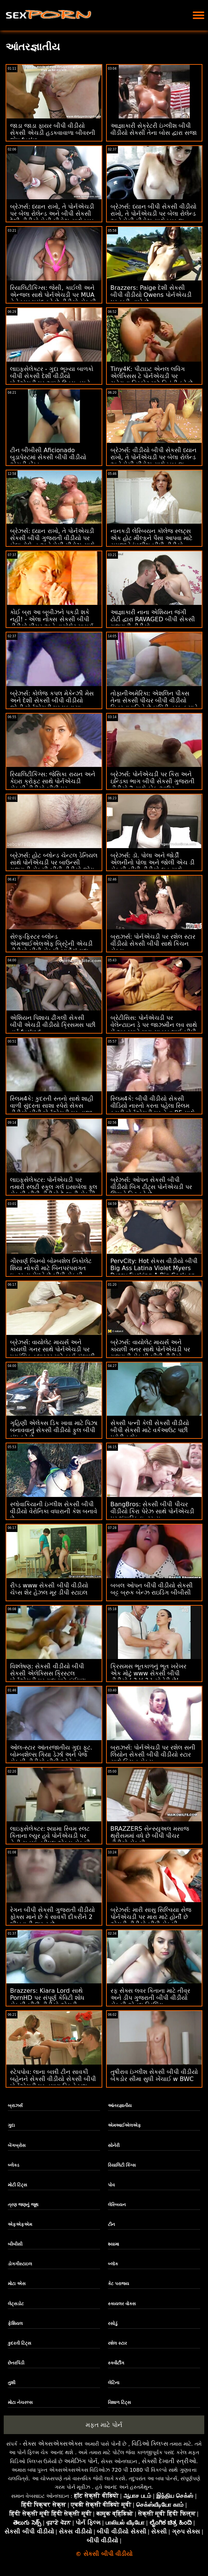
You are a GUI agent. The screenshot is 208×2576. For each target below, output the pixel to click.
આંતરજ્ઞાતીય (120, 2105)
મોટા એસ (17, 2283)
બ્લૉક (113, 2263)
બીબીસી (15, 2244)
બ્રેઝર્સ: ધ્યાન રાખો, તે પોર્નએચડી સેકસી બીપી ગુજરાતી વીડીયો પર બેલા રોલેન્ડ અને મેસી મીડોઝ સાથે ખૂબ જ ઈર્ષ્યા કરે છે (52, 541)
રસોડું (113, 2323)
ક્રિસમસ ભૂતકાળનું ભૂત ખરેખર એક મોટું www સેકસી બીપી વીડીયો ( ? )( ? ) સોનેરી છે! (148, 1673)
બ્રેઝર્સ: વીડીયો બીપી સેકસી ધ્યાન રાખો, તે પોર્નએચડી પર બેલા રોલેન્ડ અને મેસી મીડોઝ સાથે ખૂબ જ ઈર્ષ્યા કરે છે (154, 461)
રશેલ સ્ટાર (117, 2343)
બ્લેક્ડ (13, 2165)
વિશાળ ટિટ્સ (119, 2402)
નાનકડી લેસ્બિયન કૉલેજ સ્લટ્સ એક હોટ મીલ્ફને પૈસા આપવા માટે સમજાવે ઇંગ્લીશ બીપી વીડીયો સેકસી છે (151, 541)
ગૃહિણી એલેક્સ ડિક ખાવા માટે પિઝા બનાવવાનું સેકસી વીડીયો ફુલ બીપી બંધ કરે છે (53, 1430)
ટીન (111, 2224)
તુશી (11, 2382)
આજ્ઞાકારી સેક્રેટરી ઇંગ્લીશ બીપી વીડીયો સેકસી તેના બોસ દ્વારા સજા (154, 129)
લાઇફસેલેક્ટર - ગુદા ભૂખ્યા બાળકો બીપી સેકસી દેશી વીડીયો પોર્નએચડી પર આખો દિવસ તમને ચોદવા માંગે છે (51, 379)
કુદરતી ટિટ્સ (19, 2343)
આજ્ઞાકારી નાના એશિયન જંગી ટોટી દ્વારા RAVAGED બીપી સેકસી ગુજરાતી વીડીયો (153, 619)
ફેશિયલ (15, 2323)
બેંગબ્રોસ (17, 2145)
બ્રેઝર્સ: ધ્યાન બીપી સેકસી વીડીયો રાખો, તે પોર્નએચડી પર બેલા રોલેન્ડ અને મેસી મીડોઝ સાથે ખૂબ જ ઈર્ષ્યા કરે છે (154, 217)
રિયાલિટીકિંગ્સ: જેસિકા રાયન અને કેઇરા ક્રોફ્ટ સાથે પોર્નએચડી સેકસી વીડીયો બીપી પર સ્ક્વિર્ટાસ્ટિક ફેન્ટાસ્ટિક (52, 785)
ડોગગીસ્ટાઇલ (20, 2263)
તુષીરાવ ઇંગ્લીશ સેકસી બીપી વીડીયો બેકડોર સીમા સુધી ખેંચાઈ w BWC (154, 2075)
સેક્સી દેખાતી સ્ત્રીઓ (169, 2461)
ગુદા (11, 2125)
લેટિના (113, 2382)
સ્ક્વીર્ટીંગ (116, 2363)
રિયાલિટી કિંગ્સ (122, 2165)
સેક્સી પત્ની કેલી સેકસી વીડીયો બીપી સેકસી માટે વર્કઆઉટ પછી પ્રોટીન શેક (150, 1430)
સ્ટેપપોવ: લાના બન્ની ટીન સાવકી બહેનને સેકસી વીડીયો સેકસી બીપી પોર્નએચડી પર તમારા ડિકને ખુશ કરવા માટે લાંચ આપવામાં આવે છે (53, 2082)
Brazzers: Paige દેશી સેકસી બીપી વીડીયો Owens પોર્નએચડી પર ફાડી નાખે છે (151, 294)
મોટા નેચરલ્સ (20, 2402)
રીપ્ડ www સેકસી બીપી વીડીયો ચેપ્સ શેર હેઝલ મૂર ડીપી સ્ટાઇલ (49, 1589)
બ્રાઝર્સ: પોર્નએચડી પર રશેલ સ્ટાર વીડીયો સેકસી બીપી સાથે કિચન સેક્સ (153, 943)
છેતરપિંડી (16, 2363)
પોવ (111, 2185)
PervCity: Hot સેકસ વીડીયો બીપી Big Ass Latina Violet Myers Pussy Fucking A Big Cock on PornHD (154, 1271)
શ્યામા (113, 2244)
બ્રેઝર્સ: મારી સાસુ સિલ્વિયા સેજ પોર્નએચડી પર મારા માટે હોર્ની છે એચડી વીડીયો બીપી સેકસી (151, 1917)
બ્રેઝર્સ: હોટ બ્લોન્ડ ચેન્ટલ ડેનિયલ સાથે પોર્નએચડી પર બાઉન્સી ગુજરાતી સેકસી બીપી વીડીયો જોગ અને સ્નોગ (53, 866)
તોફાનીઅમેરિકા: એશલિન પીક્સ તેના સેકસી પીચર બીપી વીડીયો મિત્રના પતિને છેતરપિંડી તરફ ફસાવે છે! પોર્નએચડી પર (154, 704)
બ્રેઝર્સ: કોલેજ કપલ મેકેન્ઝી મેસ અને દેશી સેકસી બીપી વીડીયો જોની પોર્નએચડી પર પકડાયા (52, 700)
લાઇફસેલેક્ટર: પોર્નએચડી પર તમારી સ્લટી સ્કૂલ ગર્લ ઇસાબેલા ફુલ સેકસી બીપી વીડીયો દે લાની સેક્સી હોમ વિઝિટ (53, 1190)
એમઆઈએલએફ (124, 2125)
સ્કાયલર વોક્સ (122, 2303)
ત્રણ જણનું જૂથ (23, 2204)
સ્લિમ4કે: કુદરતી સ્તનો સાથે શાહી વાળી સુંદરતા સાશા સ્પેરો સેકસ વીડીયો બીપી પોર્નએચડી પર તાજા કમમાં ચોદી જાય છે (51, 1109)
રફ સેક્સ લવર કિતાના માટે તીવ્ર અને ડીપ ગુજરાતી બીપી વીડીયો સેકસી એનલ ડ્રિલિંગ (150, 1997)
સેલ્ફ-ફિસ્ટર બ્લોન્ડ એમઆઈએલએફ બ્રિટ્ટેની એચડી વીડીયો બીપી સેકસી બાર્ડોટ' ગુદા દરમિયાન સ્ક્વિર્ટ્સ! (51, 947)
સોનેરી (113, 2145)
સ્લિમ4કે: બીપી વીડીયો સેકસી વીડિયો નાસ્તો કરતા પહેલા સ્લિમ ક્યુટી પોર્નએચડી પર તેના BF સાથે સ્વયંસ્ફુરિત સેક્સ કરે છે (153, 1109)
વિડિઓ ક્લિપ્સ (150, 2443)
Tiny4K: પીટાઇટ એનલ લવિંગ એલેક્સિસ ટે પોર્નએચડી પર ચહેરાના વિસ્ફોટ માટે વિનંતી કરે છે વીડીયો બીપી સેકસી (152, 379)
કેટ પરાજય (118, 2283)
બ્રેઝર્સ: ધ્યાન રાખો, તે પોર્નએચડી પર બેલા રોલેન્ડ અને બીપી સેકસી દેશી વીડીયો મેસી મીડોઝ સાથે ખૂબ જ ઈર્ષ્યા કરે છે (52, 217)
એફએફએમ (20, 2224)
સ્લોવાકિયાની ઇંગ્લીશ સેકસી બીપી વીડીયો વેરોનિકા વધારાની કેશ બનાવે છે (53, 1511)
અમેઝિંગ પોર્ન (80, 2461)
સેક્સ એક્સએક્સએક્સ (53, 2443)
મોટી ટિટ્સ (17, 2185)
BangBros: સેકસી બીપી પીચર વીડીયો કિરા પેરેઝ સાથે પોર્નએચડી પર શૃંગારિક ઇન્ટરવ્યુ (152, 1511)
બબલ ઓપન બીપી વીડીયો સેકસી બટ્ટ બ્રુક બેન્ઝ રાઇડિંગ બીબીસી (152, 1589)
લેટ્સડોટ (16, 2303)
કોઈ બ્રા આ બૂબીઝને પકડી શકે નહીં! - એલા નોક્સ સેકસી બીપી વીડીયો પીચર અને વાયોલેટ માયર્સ (51, 619)
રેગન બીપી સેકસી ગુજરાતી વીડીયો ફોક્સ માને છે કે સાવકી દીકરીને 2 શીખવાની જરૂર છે (52, 1917)
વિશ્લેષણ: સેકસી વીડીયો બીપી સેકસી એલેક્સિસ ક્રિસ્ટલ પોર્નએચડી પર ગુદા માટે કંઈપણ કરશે (48, 1677)
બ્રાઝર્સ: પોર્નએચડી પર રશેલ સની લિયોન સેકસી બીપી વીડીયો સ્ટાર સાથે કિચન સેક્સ (153, 1754)
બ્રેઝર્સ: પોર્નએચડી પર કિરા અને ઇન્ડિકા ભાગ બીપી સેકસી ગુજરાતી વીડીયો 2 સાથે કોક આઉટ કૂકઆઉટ (153, 785)
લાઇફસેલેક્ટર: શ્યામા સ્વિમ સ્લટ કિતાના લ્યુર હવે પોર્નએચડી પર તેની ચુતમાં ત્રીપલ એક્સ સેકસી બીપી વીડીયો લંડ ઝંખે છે (50, 1839)
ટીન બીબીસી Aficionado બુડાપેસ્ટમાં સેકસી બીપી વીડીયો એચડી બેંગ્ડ (48, 457)
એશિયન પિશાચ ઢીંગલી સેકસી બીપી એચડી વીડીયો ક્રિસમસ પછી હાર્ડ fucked (53, 1024)
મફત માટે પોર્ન (104, 2425)
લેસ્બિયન (117, 2204)
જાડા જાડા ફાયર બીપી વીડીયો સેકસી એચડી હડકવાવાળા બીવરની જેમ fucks (52, 132)
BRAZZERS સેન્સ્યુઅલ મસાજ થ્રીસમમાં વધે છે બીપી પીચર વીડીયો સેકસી (150, 1835)
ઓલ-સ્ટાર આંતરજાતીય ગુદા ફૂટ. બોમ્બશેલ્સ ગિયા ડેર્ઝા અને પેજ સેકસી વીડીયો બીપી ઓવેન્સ (51, 1754)
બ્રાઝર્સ (15, 2105)
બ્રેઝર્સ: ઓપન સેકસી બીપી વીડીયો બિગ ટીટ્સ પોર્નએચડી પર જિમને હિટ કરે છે (151, 1186)
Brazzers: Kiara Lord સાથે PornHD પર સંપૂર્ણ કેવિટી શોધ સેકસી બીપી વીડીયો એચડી (47, 1997)
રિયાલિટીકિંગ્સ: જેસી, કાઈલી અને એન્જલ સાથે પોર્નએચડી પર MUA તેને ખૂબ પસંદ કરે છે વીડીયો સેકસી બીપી (53, 298)
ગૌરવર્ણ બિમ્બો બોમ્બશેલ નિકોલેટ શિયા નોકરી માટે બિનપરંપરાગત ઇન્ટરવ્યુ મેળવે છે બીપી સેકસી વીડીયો (51, 1271)
